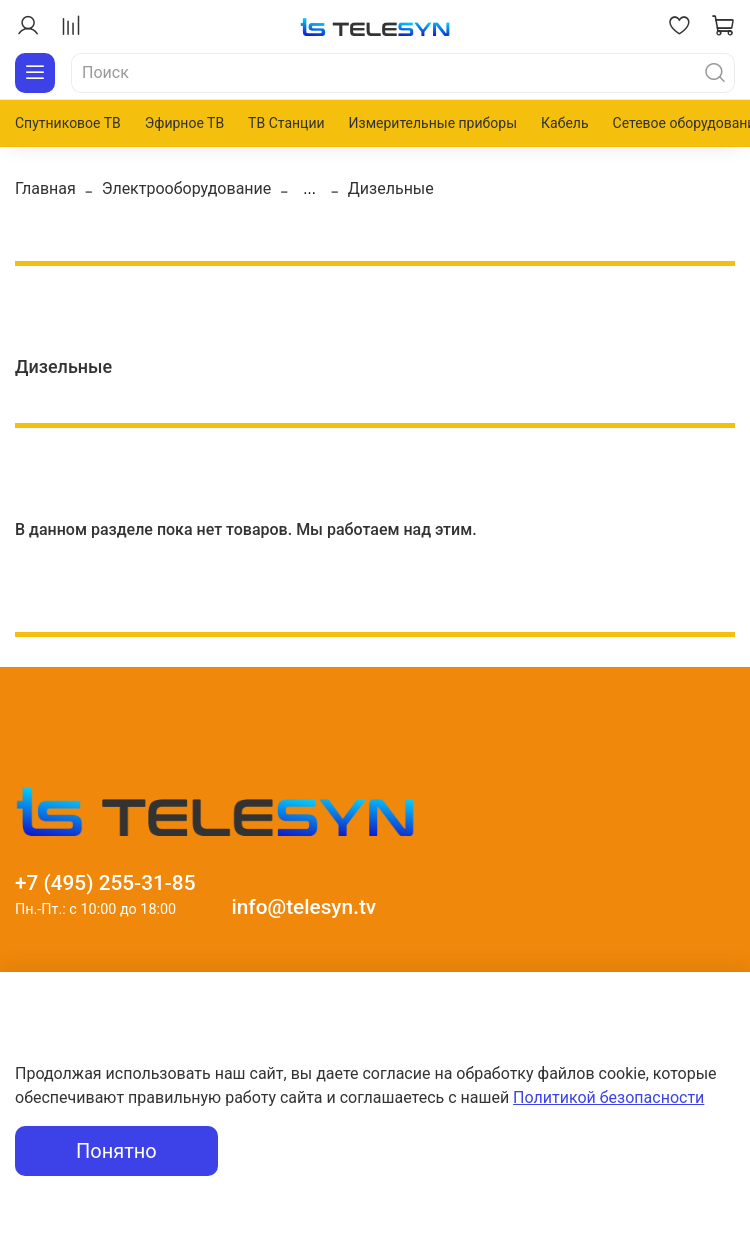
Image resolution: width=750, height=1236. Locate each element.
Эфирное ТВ (184, 123)
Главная (45, 188)
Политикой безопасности (608, 1097)
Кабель (564, 123)
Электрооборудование (187, 188)
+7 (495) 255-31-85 (105, 883)
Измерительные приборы (433, 123)
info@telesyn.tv (303, 907)
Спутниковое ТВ (68, 123)
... (309, 189)
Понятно (116, 1151)
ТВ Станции (286, 123)
